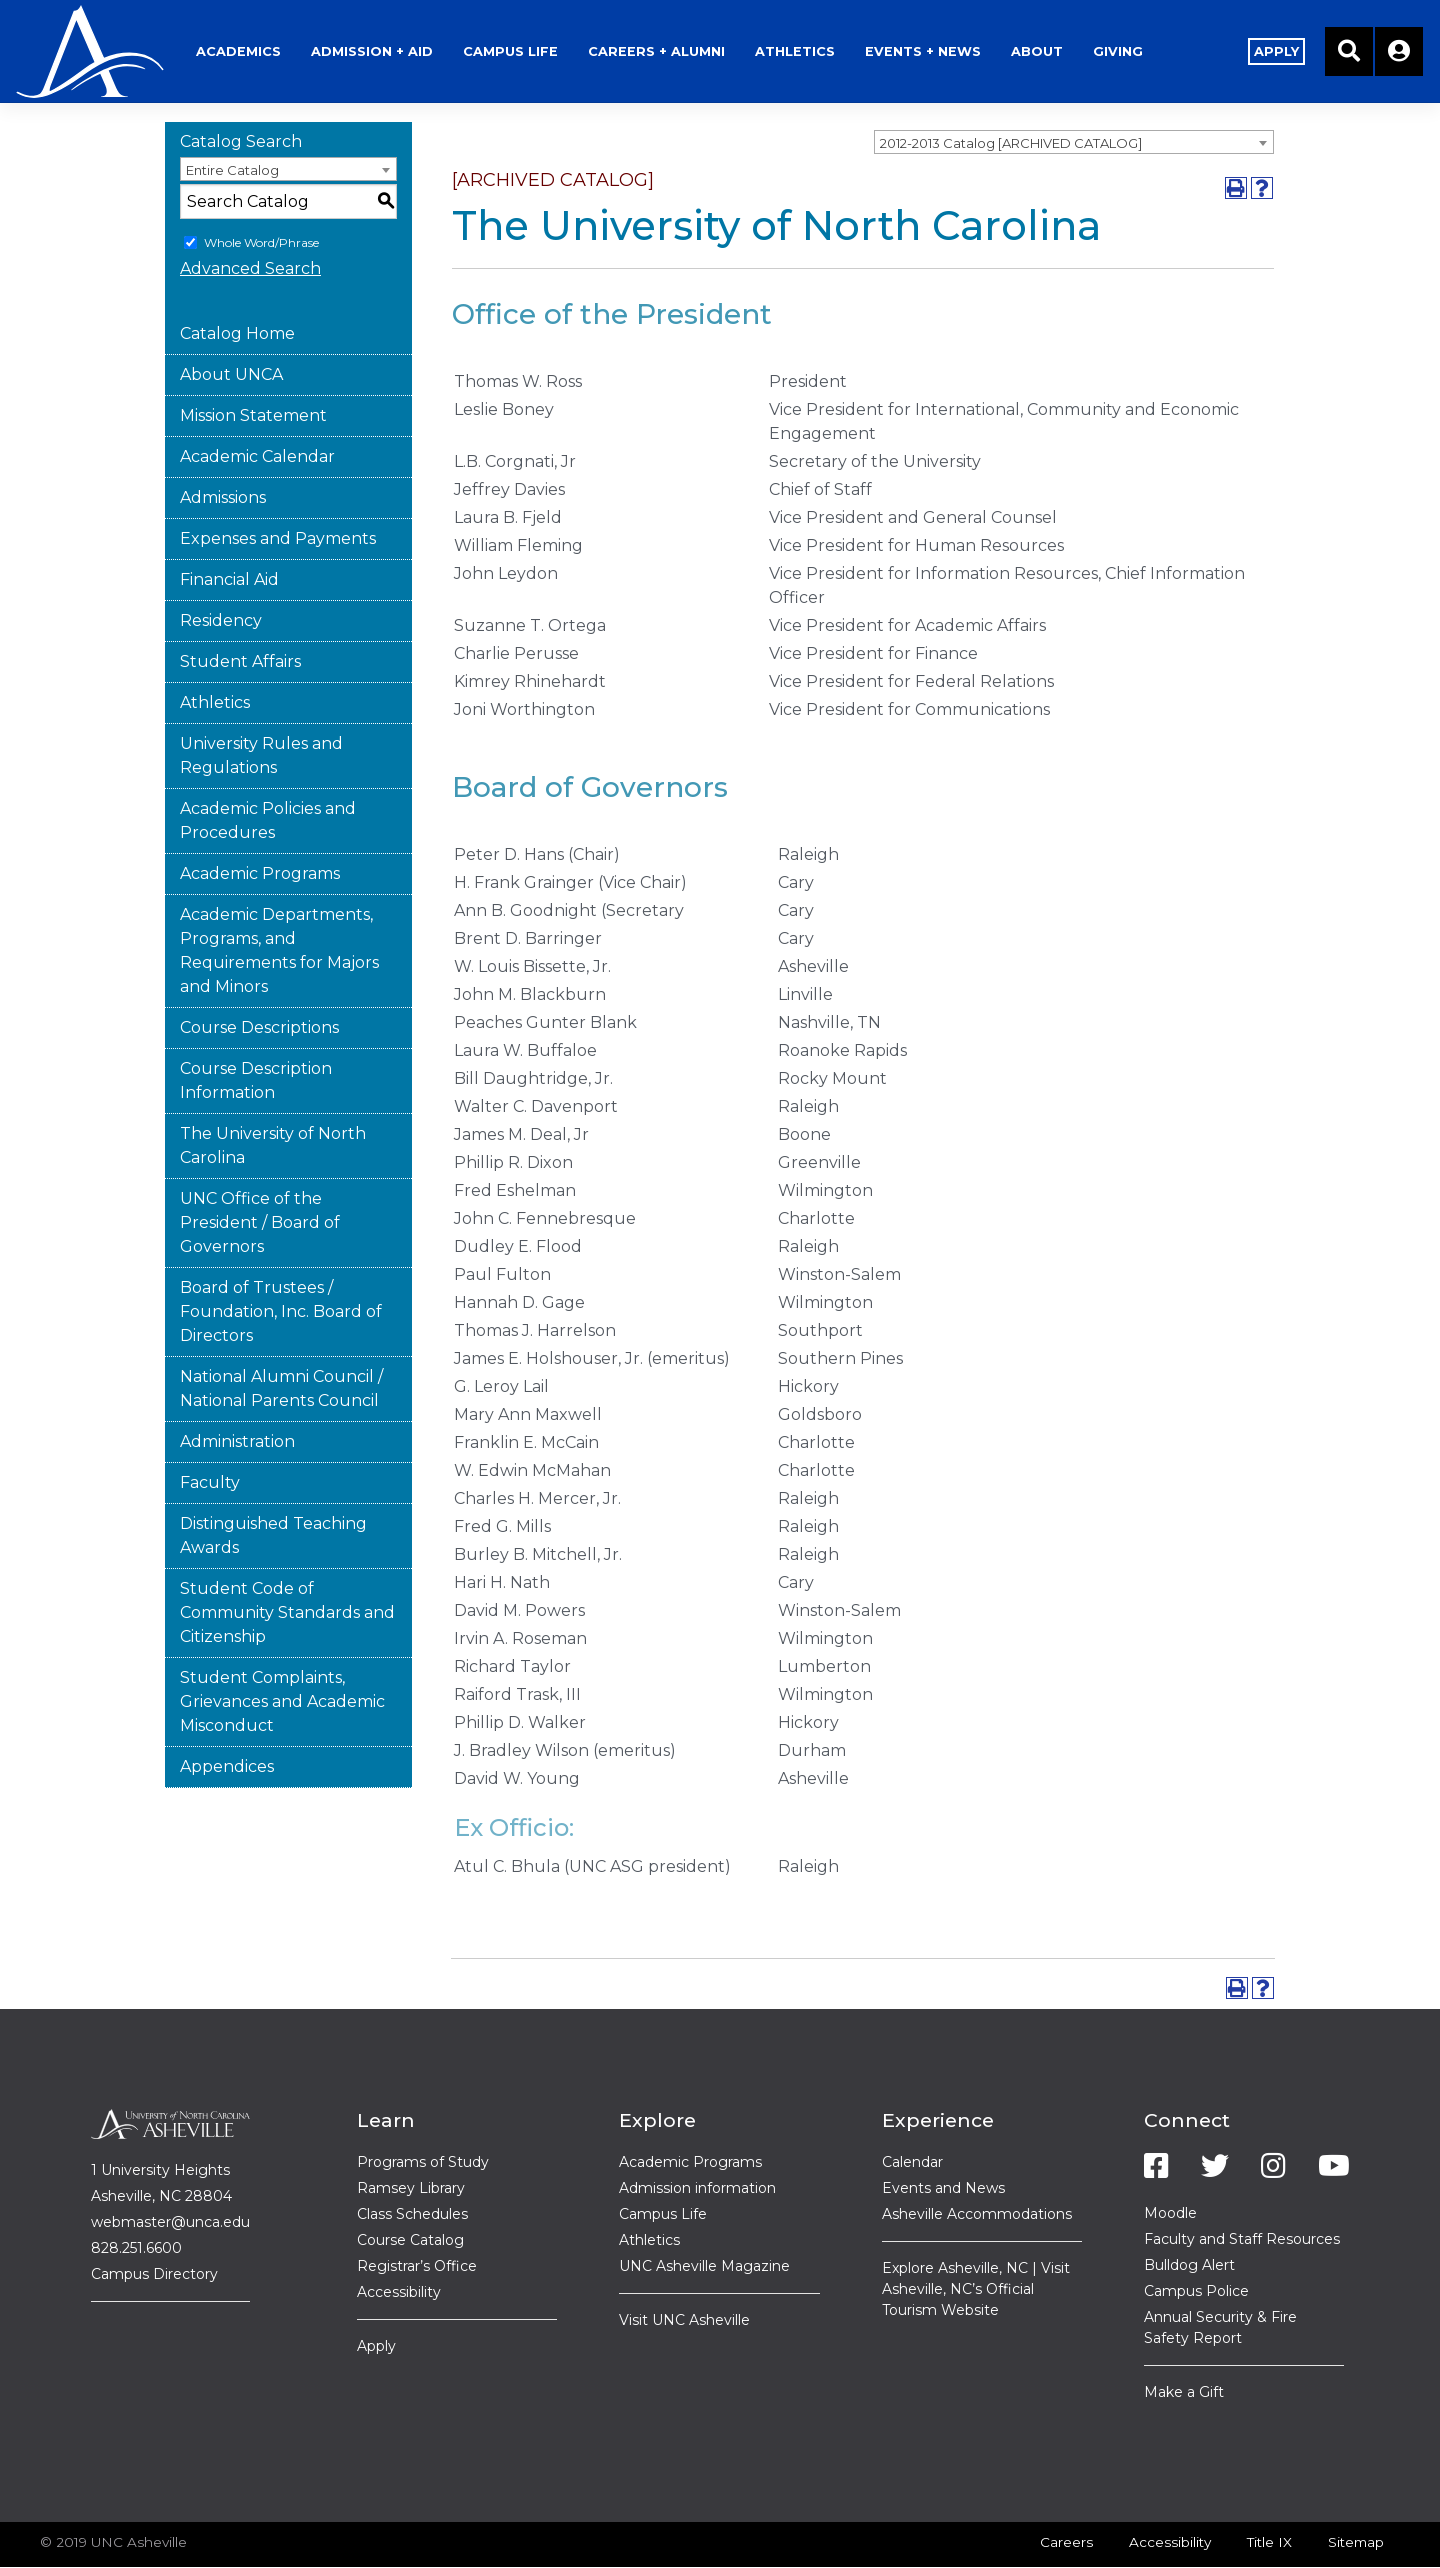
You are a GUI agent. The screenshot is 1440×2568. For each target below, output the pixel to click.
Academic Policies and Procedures (268, 767)
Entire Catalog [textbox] (232, 117)
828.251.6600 (136, 2195)
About (1087, 24)
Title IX (1269, 2489)
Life (560, 24)
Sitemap (1356, 2489)
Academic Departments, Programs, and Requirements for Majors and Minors (279, 897)
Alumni (706, 24)
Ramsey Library (411, 2135)
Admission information (697, 2135)
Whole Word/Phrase (261, 189)
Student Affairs (240, 608)
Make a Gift (1184, 2339)
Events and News (943, 2135)
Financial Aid (229, 526)
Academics (288, 24)
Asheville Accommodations (977, 2161)
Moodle (1170, 2160)
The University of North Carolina (273, 1092)
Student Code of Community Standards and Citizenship (287, 1559)
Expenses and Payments (278, 485)
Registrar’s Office (417, 2213)
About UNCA (231, 321)
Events (973, 24)
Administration (237, 1388)
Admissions (223, 444)
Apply (376, 2293)
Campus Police (1196, 2238)
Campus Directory (154, 2221)
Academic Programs (260, 820)
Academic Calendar (257, 403)
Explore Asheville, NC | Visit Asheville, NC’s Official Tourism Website (976, 2236)
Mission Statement (253, 362)
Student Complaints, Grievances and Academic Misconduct (282, 1648)
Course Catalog (410, 2187)
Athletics (845, 24)
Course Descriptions (259, 974)
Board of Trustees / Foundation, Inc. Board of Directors (281, 1258)
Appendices (227, 1713)
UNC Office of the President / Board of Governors (260, 1169)
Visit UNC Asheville (684, 2267)
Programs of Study (423, 2109)
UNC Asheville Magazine (704, 2213)
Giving (1168, 24)
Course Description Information (256, 1027)
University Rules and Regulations (261, 702)
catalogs (379, 2540)
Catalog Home (237, 280)
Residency (221, 567)
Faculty (210, 1429)
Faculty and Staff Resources (1242, 2186)
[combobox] (1074, 89)
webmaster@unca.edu (170, 2169)
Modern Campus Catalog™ (1009, 2540)
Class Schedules (412, 2161)
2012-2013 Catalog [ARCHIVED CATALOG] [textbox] (1011, 90)
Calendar (912, 2109)
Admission (422, 24)
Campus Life (663, 2161)
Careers (1066, 2489)
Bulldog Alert (1189, 2212)
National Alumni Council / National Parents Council (281, 1335)
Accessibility (399, 2239)
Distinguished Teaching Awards (273, 1482)
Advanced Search (250, 215)
